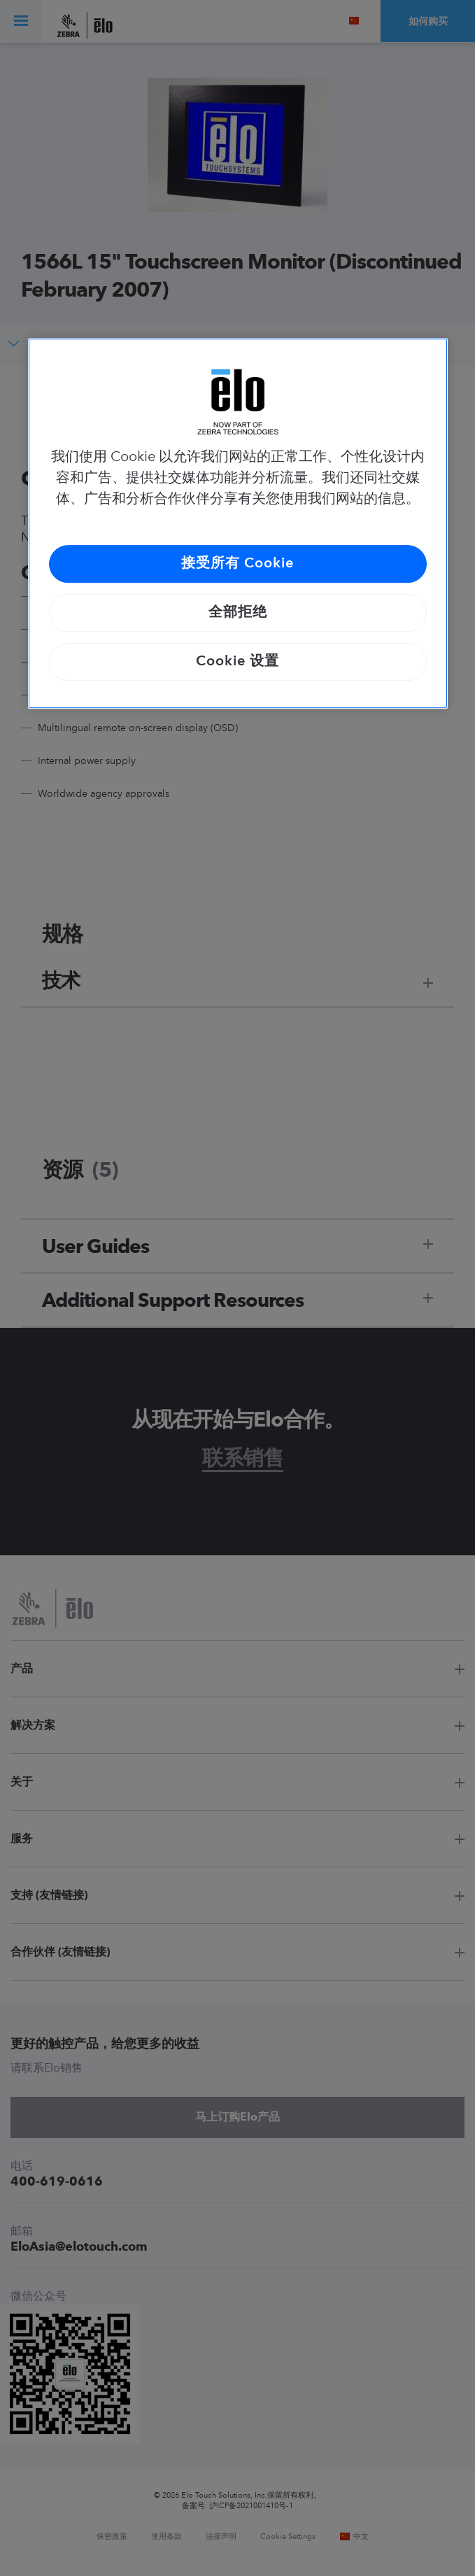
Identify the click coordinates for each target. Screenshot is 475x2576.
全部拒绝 (237, 613)
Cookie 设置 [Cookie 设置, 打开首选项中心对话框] (237, 662)
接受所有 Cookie (237, 564)
